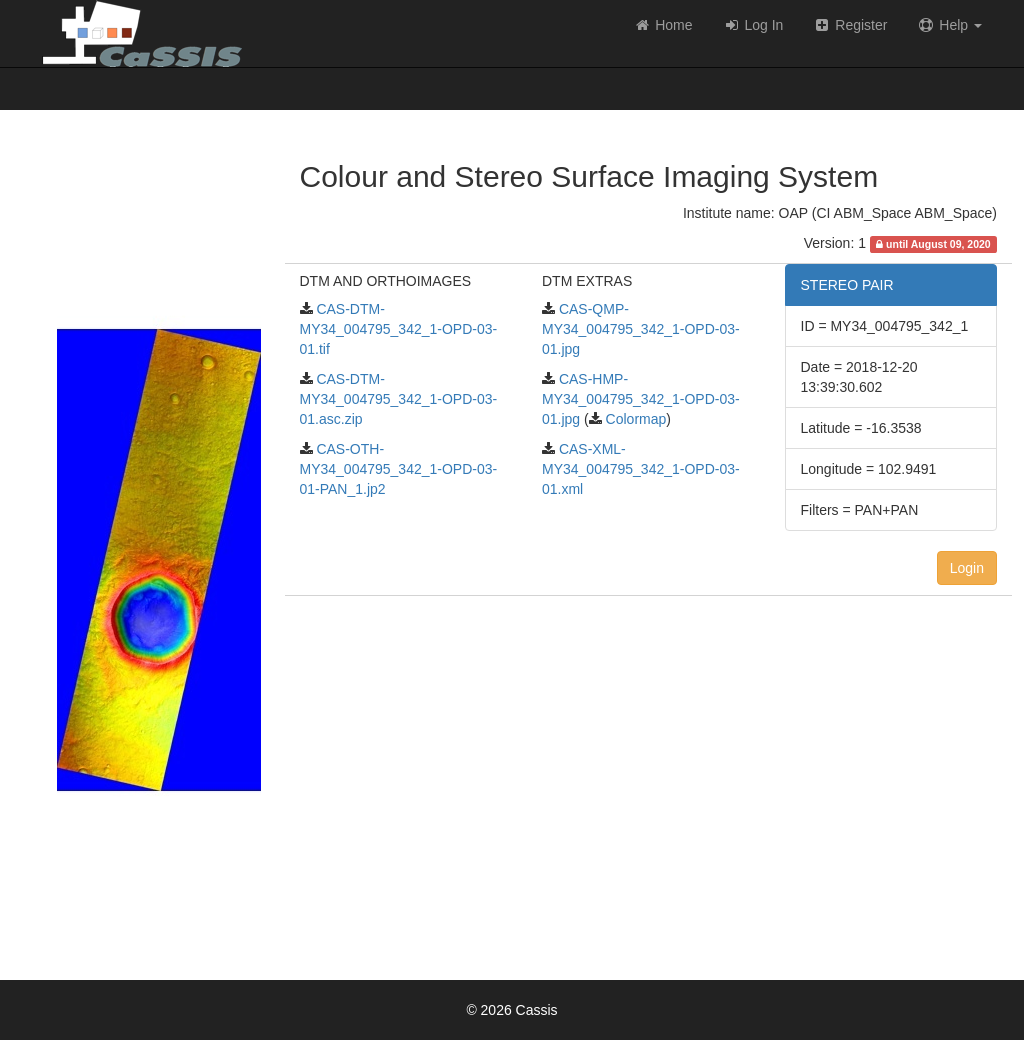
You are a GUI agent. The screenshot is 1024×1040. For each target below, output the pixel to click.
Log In (753, 25)
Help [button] (949, 25)
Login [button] (967, 568)
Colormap (634, 419)
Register (850, 25)
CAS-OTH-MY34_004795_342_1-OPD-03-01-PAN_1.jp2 (399, 469)
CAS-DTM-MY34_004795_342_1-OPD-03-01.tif (399, 329)
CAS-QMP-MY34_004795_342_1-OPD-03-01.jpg (641, 329)
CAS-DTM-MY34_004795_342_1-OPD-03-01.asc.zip (399, 399)
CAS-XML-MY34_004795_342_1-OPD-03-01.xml (641, 469)
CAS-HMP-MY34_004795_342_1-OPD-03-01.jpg (641, 399)
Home (662, 25)
